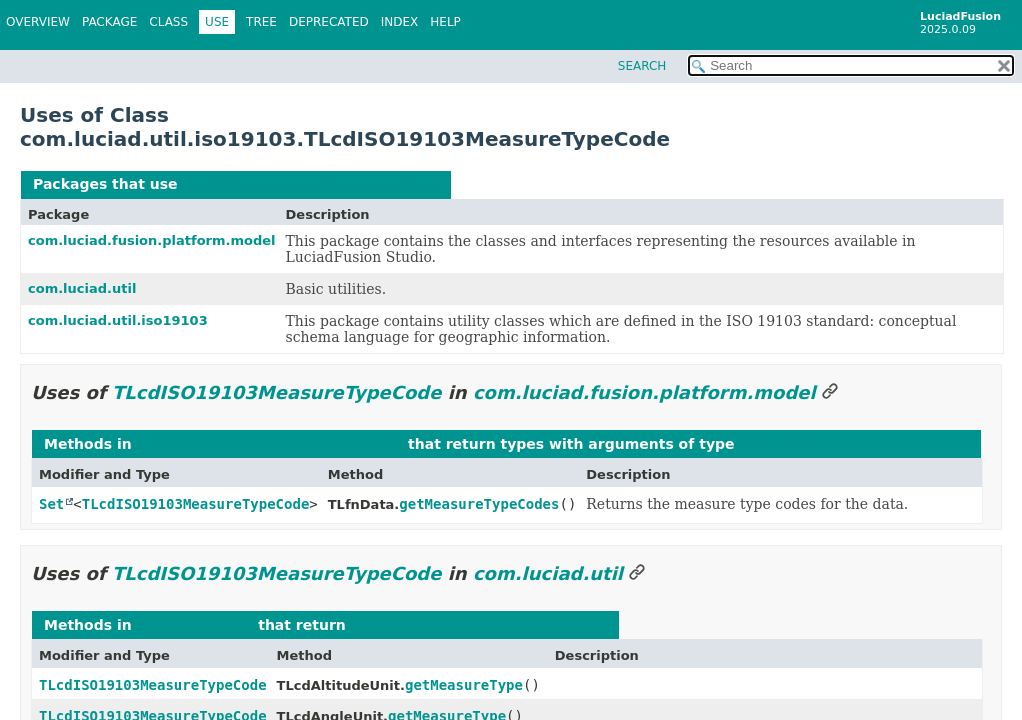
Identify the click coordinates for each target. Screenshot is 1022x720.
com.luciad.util (82, 288)
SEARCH (642, 66)
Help (445, 22)
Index (400, 22)
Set (51, 504)
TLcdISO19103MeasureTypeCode (310, 184)
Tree (261, 22)
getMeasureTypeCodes (479, 504)
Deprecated (329, 22)
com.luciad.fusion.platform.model (152, 240)
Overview (38, 22)
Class (168, 22)
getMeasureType (464, 685)
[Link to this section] (830, 392)
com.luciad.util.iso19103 (118, 320)
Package (109, 22)
